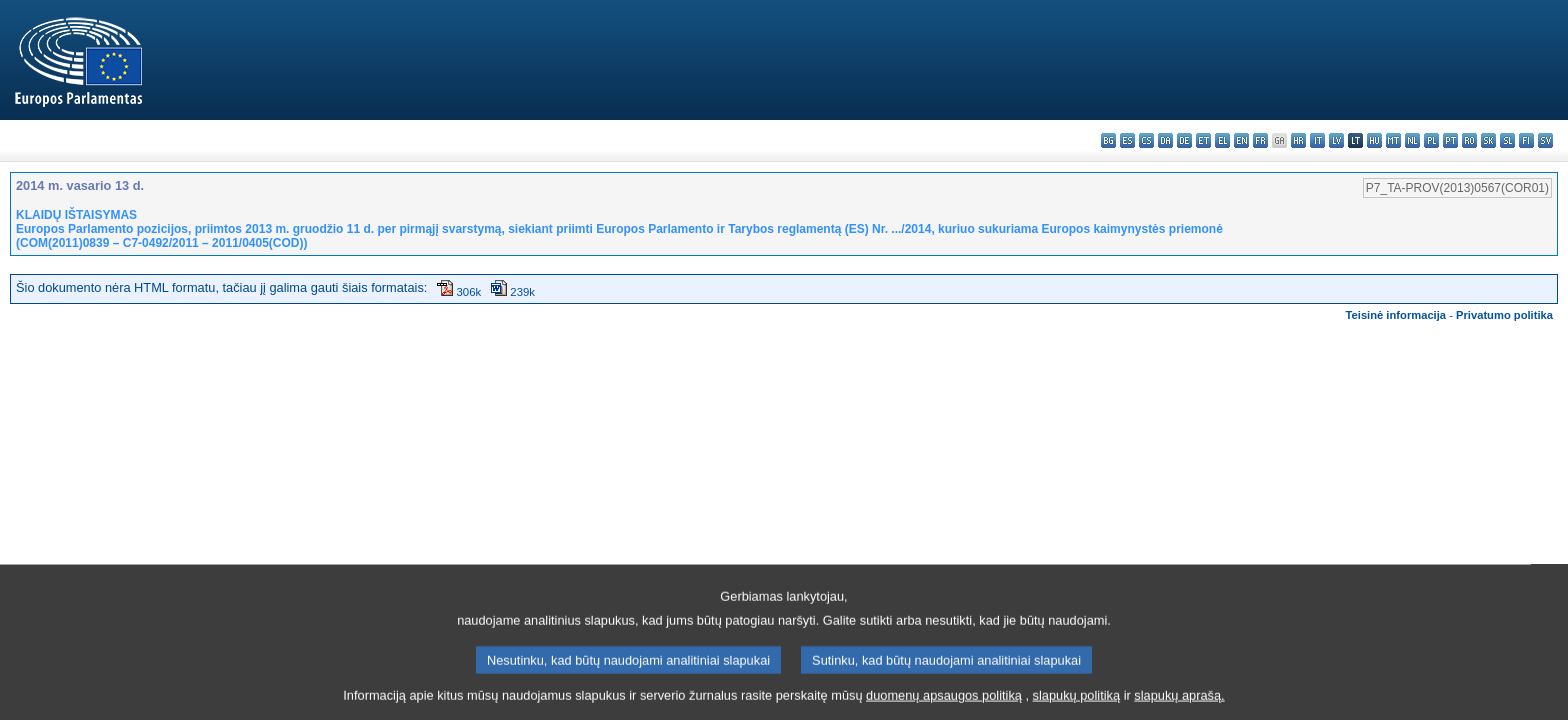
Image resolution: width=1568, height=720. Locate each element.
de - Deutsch (1184, 140)
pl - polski (1431, 140)
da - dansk (1165, 140)
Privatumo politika (1504, 315)
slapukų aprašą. (1179, 705)
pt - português (1450, 140)
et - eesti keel (1203, 140)
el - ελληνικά (1222, 140)
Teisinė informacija (1396, 315)
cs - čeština (1146, 140)
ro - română (1469, 140)
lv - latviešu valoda (1336, 140)
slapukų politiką (1077, 705)
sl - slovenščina (1507, 140)
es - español (1127, 140)
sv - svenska (1545, 140)
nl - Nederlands (1412, 140)
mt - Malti (1393, 140)
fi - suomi (1526, 140)
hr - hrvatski (1298, 140)
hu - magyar (1374, 140)
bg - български (1108, 140)
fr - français (1260, 140)
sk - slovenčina (1488, 140)
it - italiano (1317, 140)
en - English (1241, 140)
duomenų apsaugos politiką (944, 705)
